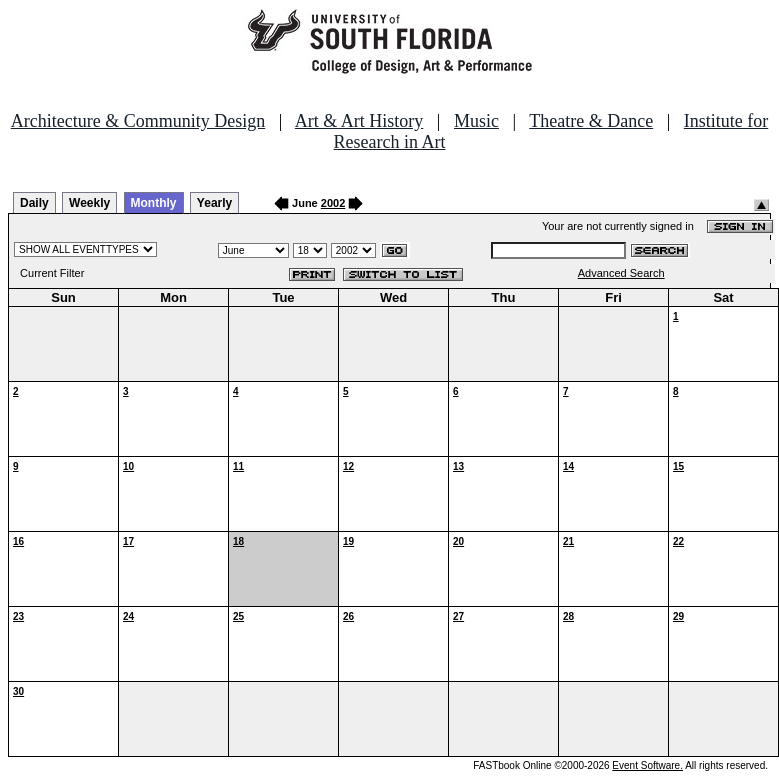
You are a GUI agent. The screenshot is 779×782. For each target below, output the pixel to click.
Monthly (154, 203)
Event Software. (647, 765)
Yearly (214, 203)
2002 (333, 203)
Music (476, 121)
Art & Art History (359, 121)
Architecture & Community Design (138, 121)
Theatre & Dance (591, 121)
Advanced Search (621, 273)
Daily (34, 203)
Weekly (89, 203)
